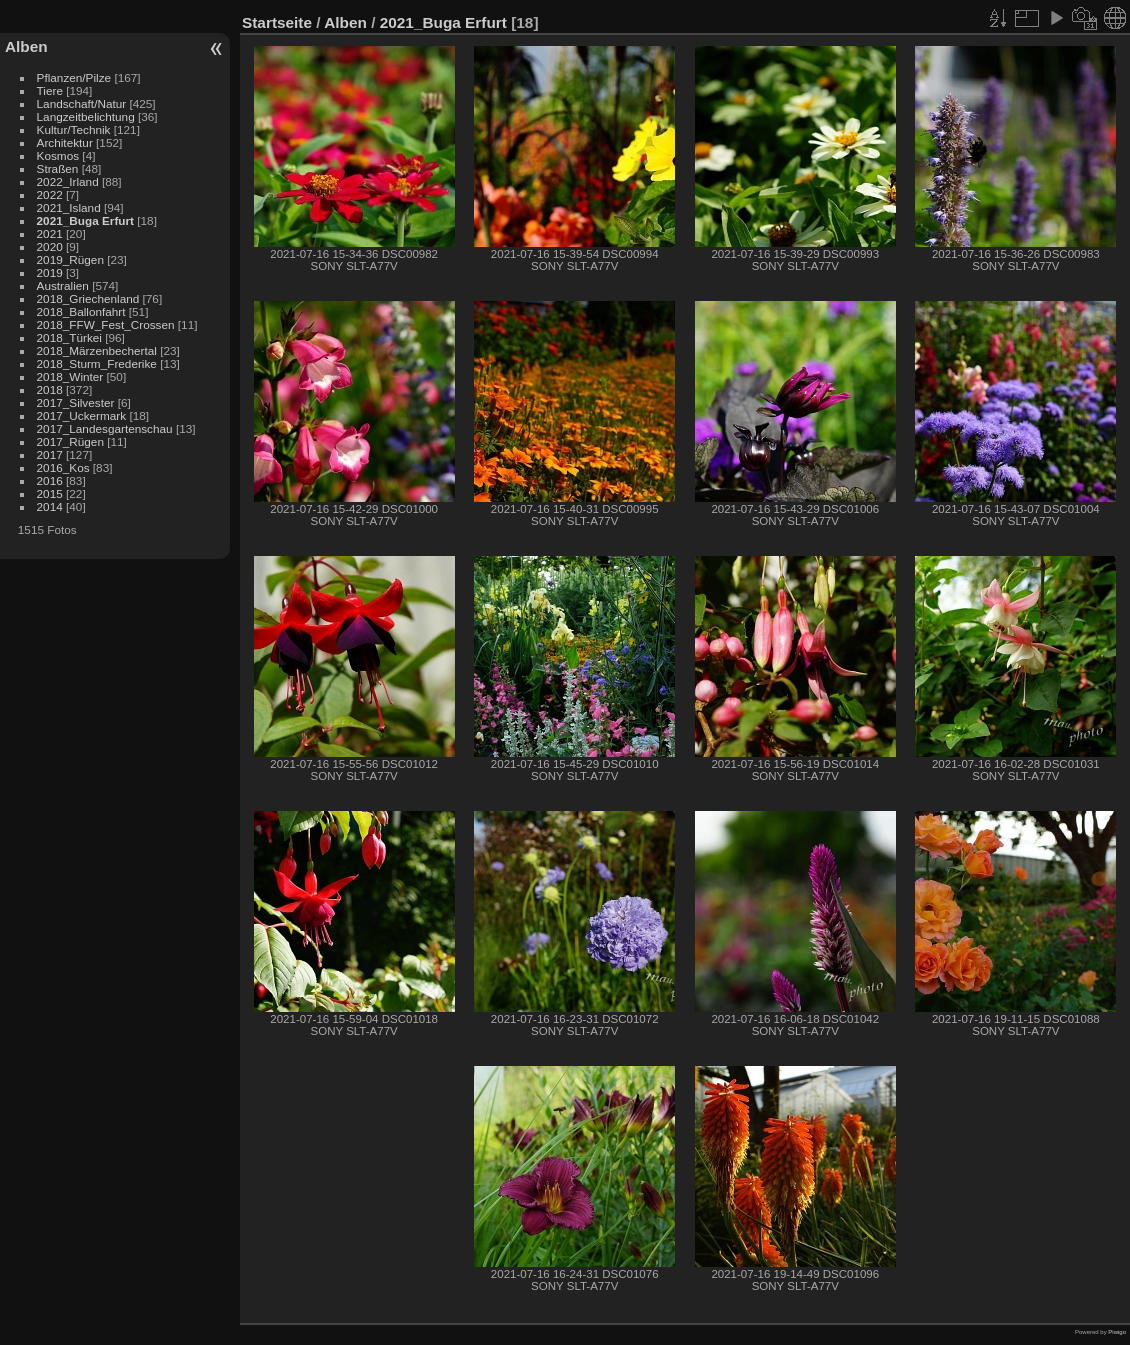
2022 (50, 194)
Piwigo (1117, 1332)
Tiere (50, 90)
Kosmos (58, 155)
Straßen (58, 168)
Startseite (277, 22)
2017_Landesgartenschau (105, 428)
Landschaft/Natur (82, 103)
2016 (50, 480)
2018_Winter (70, 376)
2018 (50, 389)
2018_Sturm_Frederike (97, 363)
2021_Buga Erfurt (85, 220)
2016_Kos (63, 467)
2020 (50, 246)
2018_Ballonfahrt (81, 311)
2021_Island (69, 207)
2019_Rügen (70, 259)
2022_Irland (68, 181)
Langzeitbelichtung (86, 116)
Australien (63, 285)
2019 (50, 272)
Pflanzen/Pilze (74, 77)
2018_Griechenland (88, 298)
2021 (50, 233)
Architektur (65, 142)
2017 (50, 454)
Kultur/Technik (74, 129)
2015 (50, 493)
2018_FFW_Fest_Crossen (106, 324)
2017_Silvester (76, 402)
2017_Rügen (70, 441)
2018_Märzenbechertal (97, 350)
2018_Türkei (69, 337)
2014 (50, 506)
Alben (26, 46)
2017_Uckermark (82, 415)
